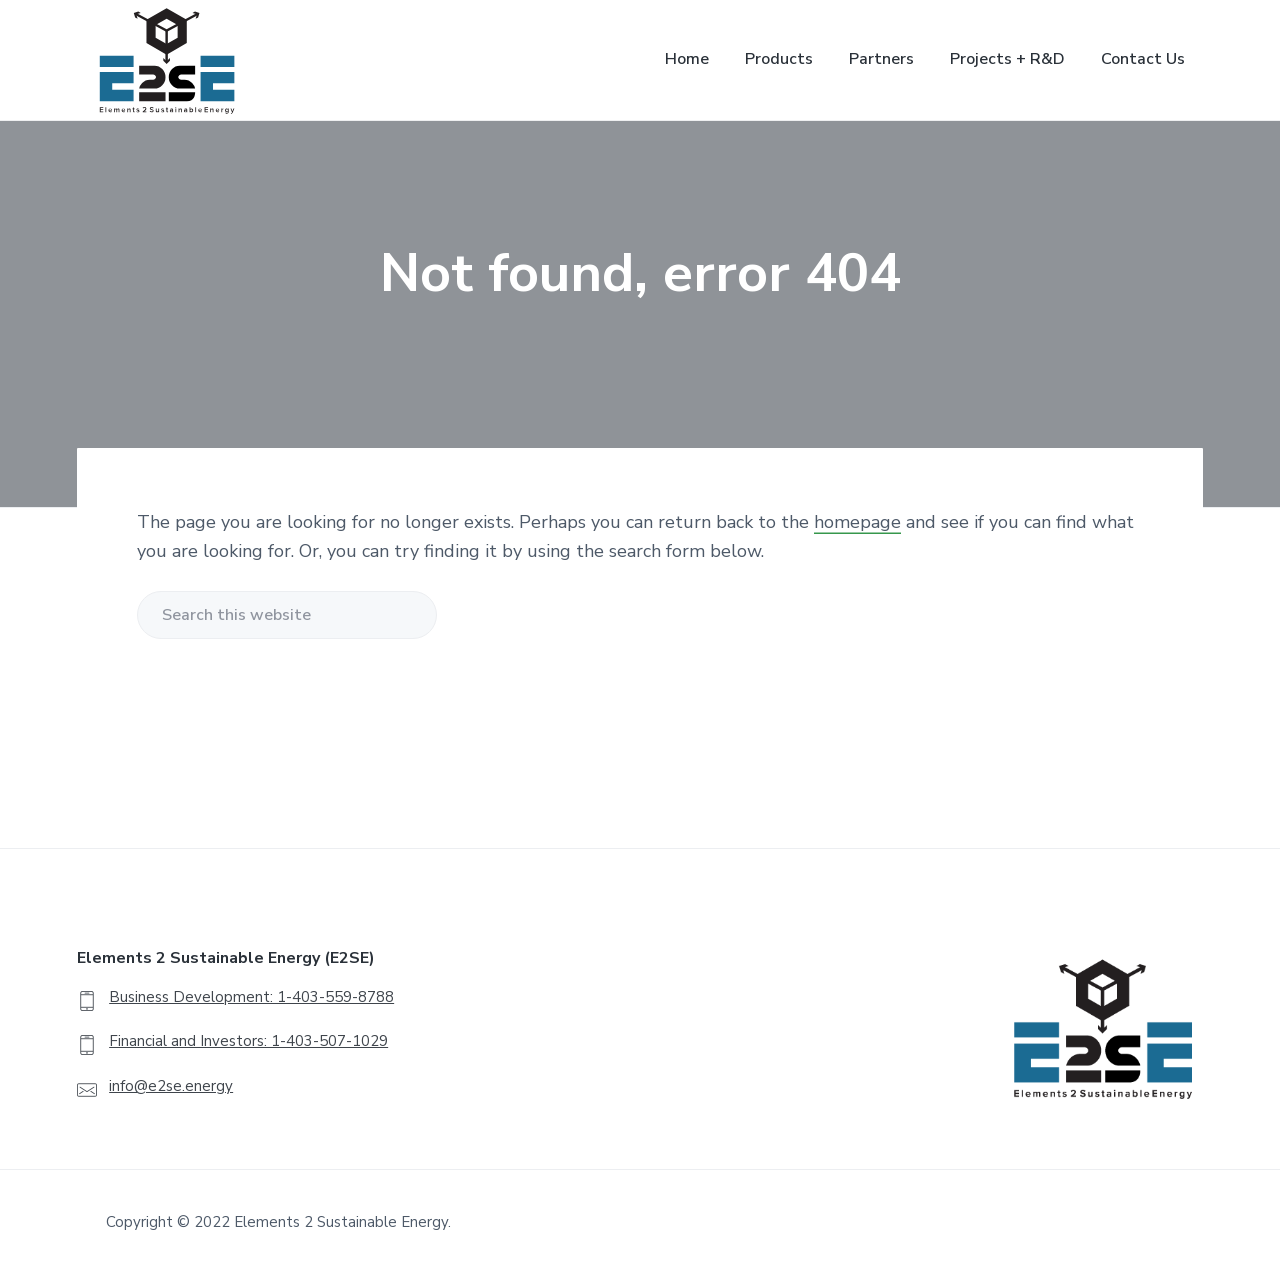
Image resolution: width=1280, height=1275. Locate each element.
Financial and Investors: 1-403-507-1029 (248, 1041)
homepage (857, 522)
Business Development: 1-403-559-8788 (251, 997)
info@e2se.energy (171, 1086)
